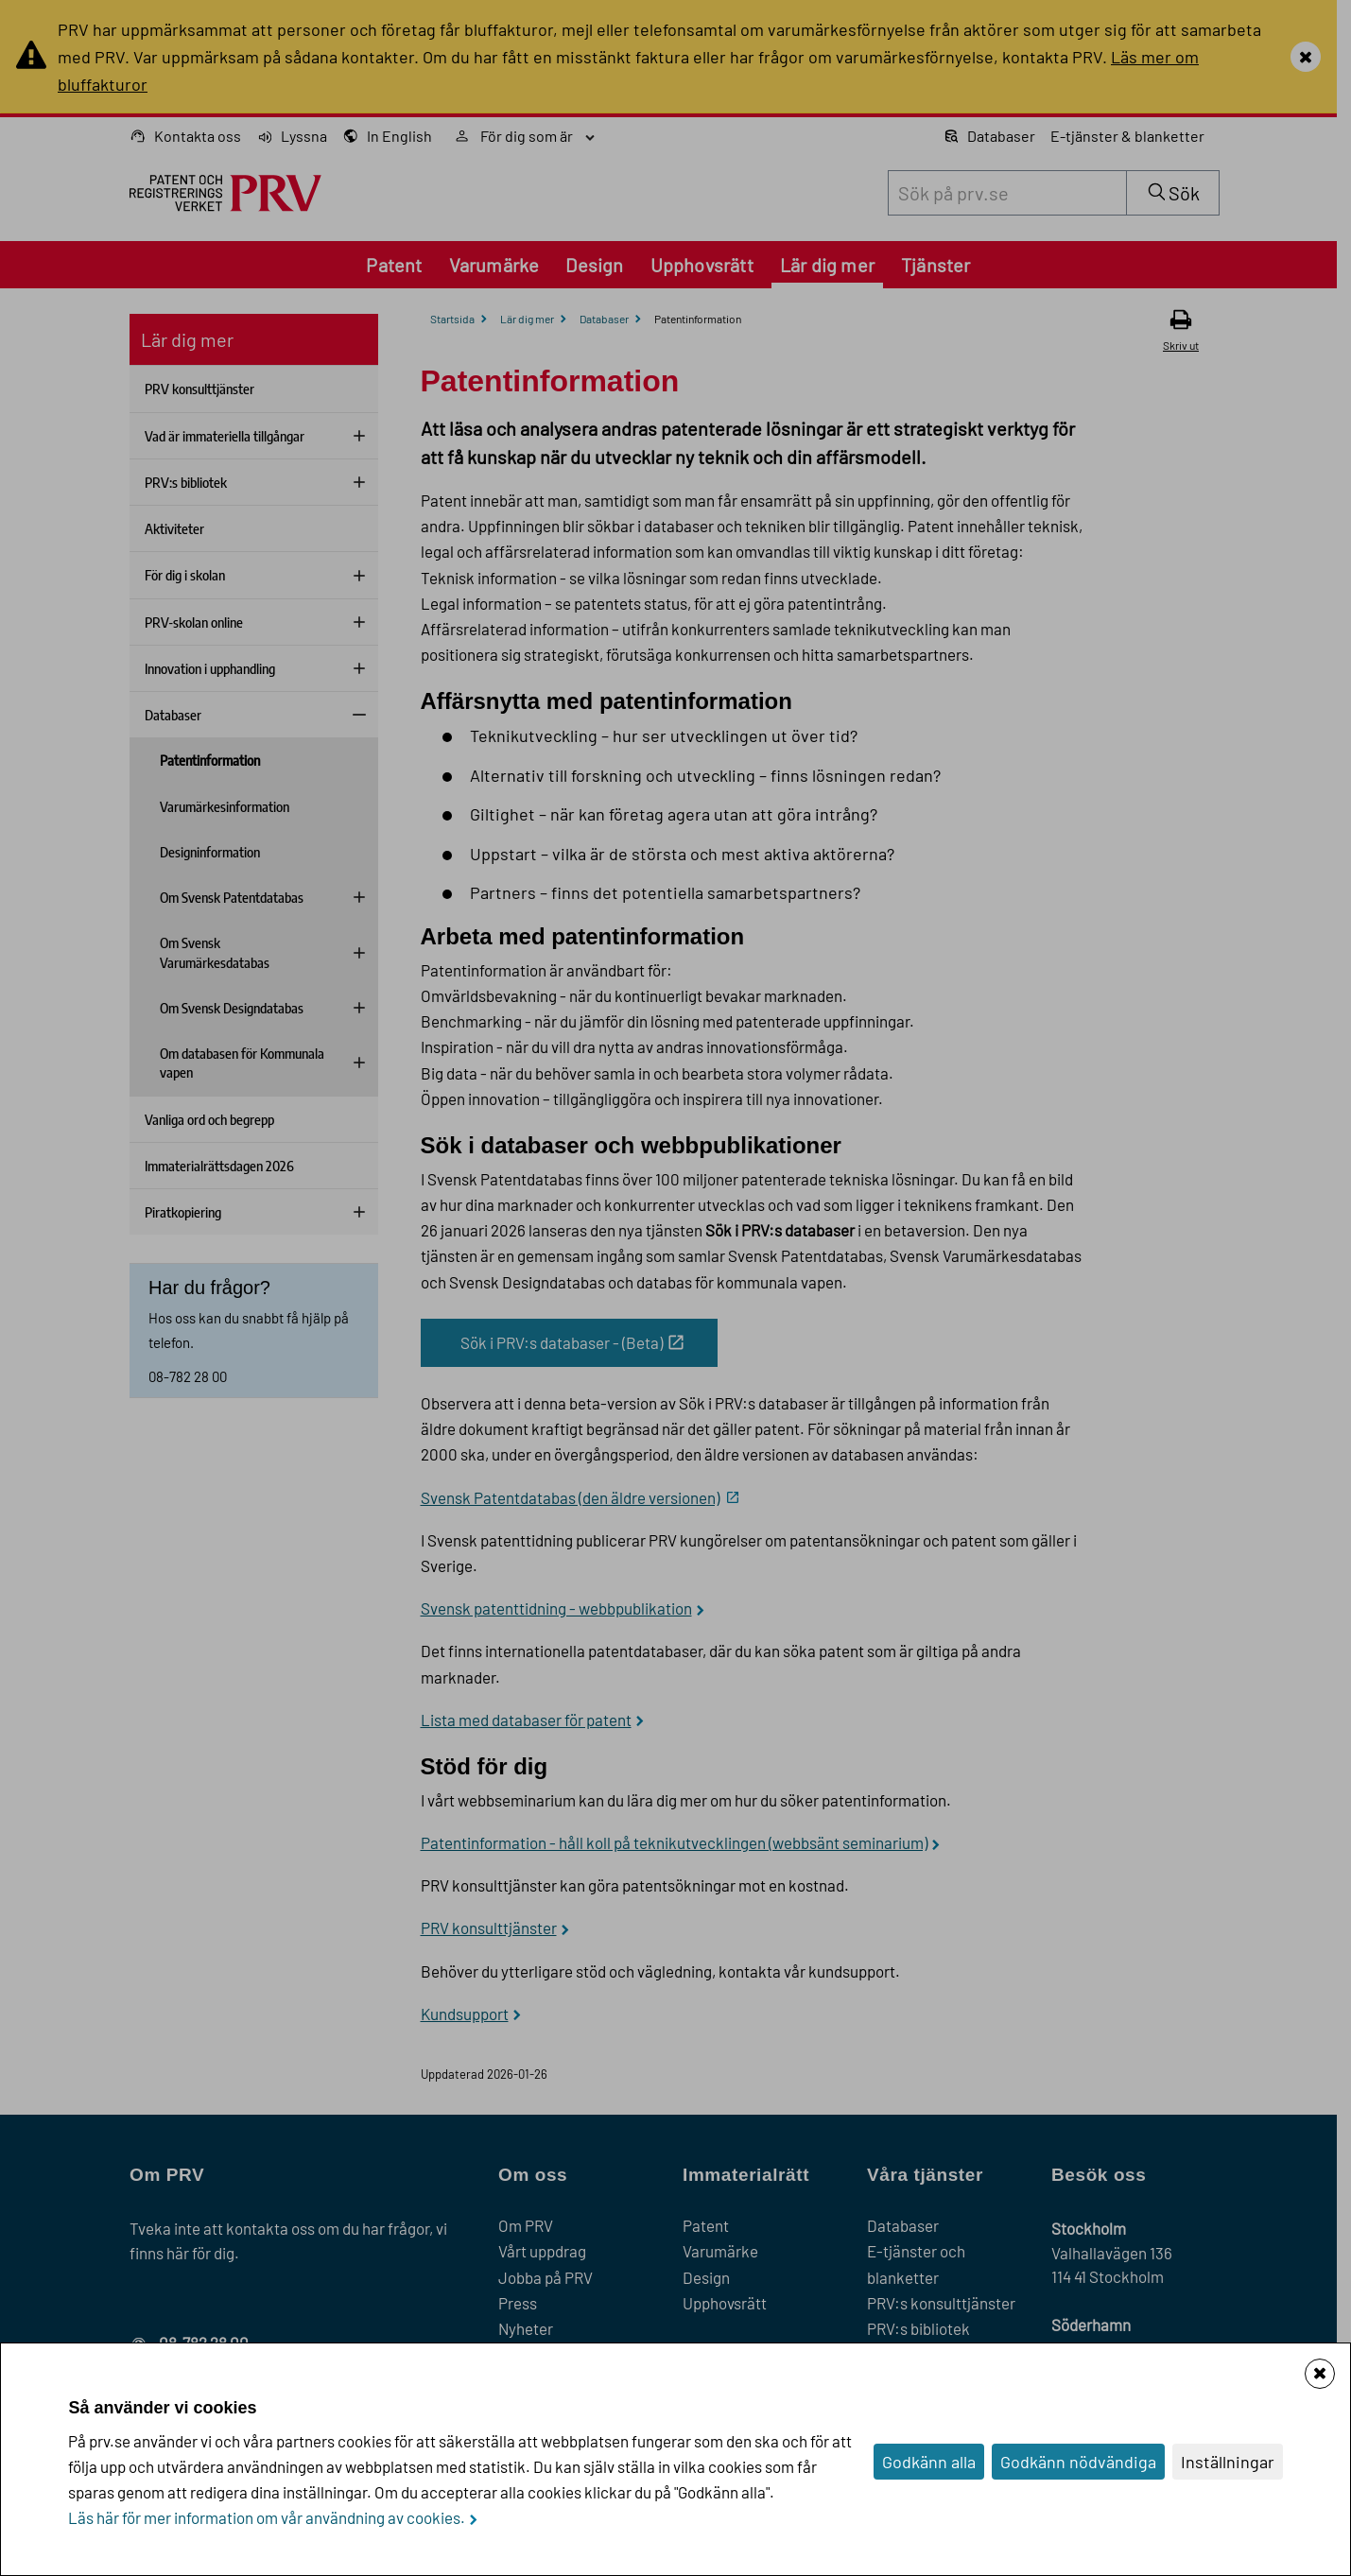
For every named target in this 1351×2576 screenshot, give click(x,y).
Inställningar (1227, 2461)
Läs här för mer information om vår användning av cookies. (266, 2517)
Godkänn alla (929, 2461)
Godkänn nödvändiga (1078, 2461)
